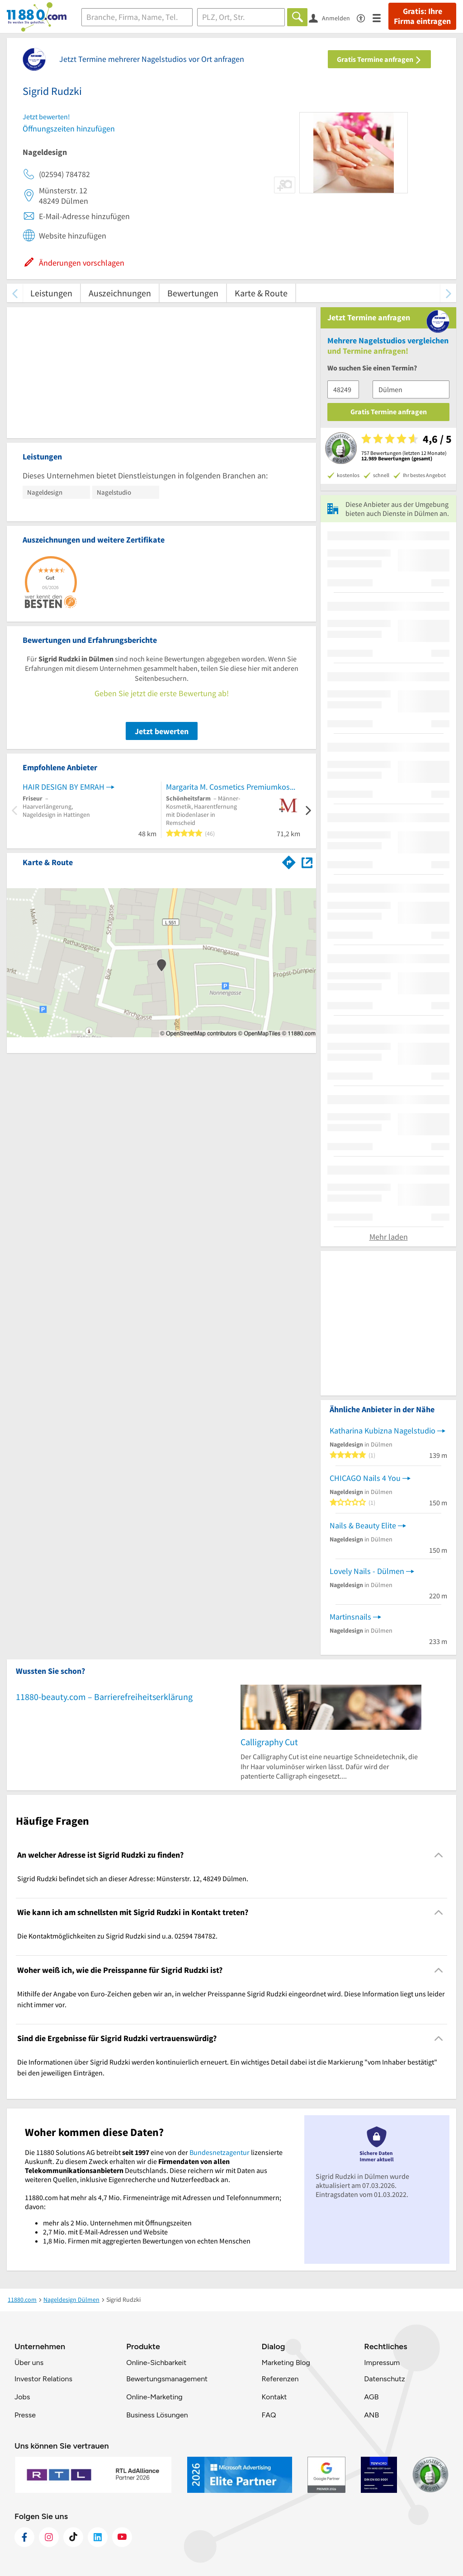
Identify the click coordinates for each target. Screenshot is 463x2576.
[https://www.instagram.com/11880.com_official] (49, 2537)
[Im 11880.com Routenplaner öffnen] (289, 860)
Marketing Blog (285, 2362)
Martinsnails (350, 1616)
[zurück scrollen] (15, 293)
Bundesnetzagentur (219, 2152)
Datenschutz (384, 2379)
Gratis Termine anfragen (379, 59)
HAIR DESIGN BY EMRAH (63, 787)
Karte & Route (261, 293)
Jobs (22, 2397)
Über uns (28, 2362)
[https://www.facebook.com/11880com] (24, 2537)
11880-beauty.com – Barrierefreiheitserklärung (104, 1696)
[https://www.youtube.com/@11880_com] (122, 2537)
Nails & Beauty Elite (363, 1525)
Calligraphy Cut (269, 1741)
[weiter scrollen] (448, 293)
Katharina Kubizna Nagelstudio (382, 1430)
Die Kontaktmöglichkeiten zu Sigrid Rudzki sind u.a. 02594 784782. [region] (117, 1935)
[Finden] (297, 17)
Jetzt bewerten (162, 731)
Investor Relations (43, 2379)
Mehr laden (388, 1237)
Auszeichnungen (120, 293)
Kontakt (274, 2397)
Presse (25, 2415)
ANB (371, 2415)
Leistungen (51, 293)
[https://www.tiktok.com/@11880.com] (73, 2537)
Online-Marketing (154, 2397)
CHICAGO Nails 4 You (365, 1478)
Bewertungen (192, 293)
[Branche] (137, 17)
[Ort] (241, 17)
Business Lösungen (157, 2415)
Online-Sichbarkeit (156, 2362)
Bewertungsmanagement (167, 2379)
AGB (371, 2397)
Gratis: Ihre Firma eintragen (422, 16)
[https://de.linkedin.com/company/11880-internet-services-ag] (98, 2537)
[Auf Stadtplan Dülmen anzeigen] (307, 862)
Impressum (382, 2362)
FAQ (268, 2415)
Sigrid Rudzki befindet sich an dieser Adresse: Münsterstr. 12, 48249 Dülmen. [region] (132, 1878)
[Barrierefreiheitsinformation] (365, 17)
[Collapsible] (438, 1854)
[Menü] (380, 17)
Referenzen (279, 2379)
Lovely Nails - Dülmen (367, 1571)
